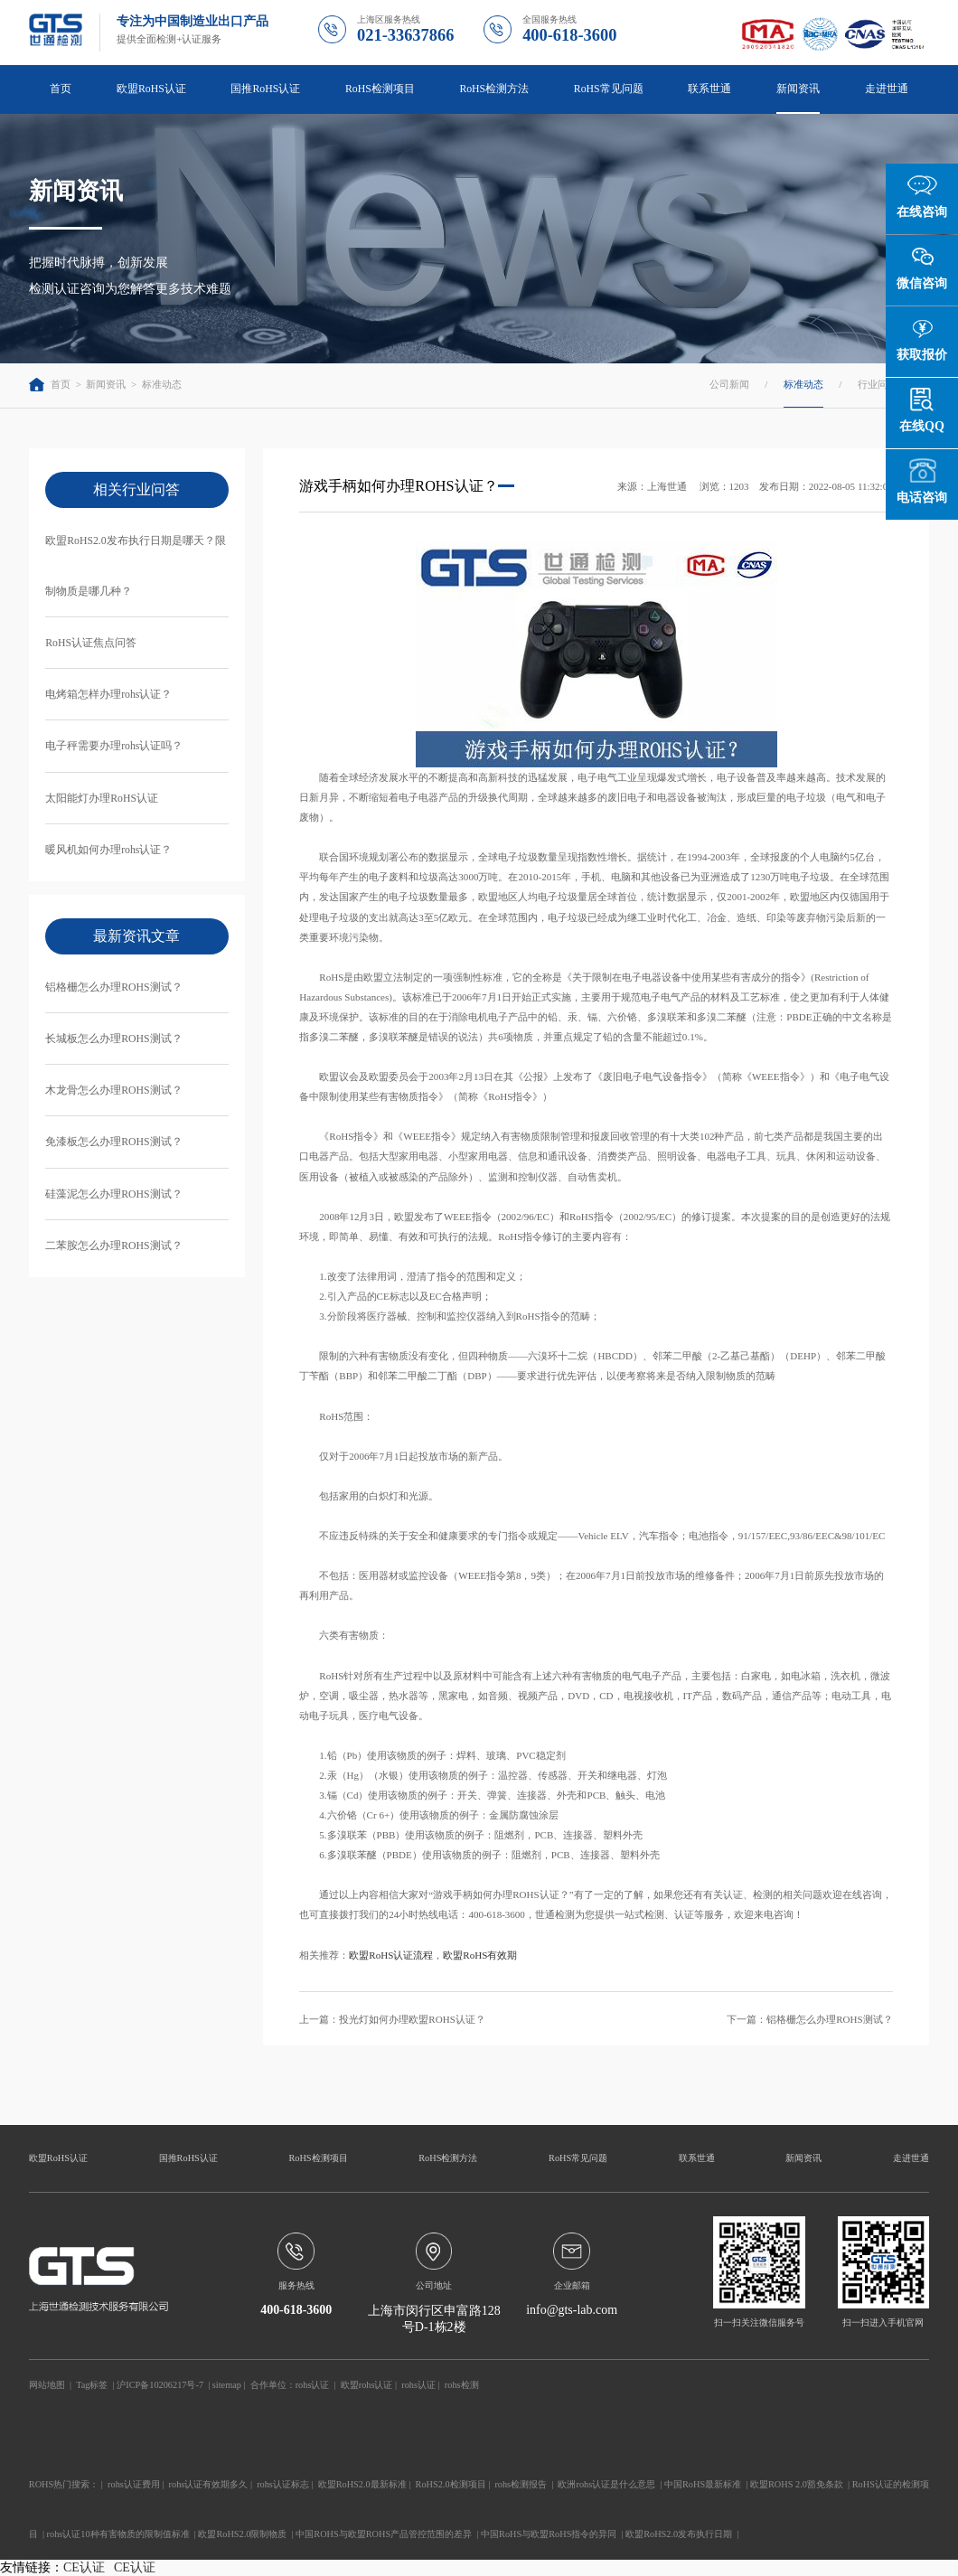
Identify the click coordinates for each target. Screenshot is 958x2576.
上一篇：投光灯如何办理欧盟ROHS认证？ (391, 2019)
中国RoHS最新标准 (702, 2484)
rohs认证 (313, 2385)
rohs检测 (462, 2385)
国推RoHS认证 (265, 89)
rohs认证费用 (134, 2484)
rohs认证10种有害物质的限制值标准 (118, 2534)
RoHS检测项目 (380, 89)
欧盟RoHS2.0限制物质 (242, 2534)
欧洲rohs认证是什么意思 (606, 2484)
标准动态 (162, 384)
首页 (60, 89)
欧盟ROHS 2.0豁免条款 (796, 2484)
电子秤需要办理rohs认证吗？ (114, 746)
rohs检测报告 (520, 2484)
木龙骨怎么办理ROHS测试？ (113, 1090)
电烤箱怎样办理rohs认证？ (108, 694)
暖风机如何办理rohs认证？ (108, 850)
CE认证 (84, 2567)
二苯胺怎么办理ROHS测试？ (113, 1246)
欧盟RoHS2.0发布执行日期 (678, 2534)
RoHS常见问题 (608, 89)
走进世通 (886, 89)
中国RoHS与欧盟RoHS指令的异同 (548, 2534)
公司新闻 (729, 384)
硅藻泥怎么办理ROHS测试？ (113, 1194)
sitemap (226, 2385)
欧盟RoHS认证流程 (391, 1955)
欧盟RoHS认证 (151, 89)
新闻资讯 (798, 89)
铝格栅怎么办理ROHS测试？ (113, 987)
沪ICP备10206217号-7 (160, 2385)
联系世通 (709, 89)
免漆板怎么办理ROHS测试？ (113, 1142)
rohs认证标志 (283, 2484)
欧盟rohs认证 (367, 2385)
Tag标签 (92, 2385)
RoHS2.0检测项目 (451, 2484)
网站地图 (47, 2385)
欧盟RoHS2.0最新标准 (362, 2484)
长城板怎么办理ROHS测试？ (113, 1039)
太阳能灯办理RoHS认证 (101, 798)
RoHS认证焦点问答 (90, 643)
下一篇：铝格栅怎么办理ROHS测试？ (809, 2019)
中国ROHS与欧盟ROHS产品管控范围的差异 (384, 2534)
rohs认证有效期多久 (209, 2484)
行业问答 (877, 384)
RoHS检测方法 (494, 89)
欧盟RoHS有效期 (480, 1955)
